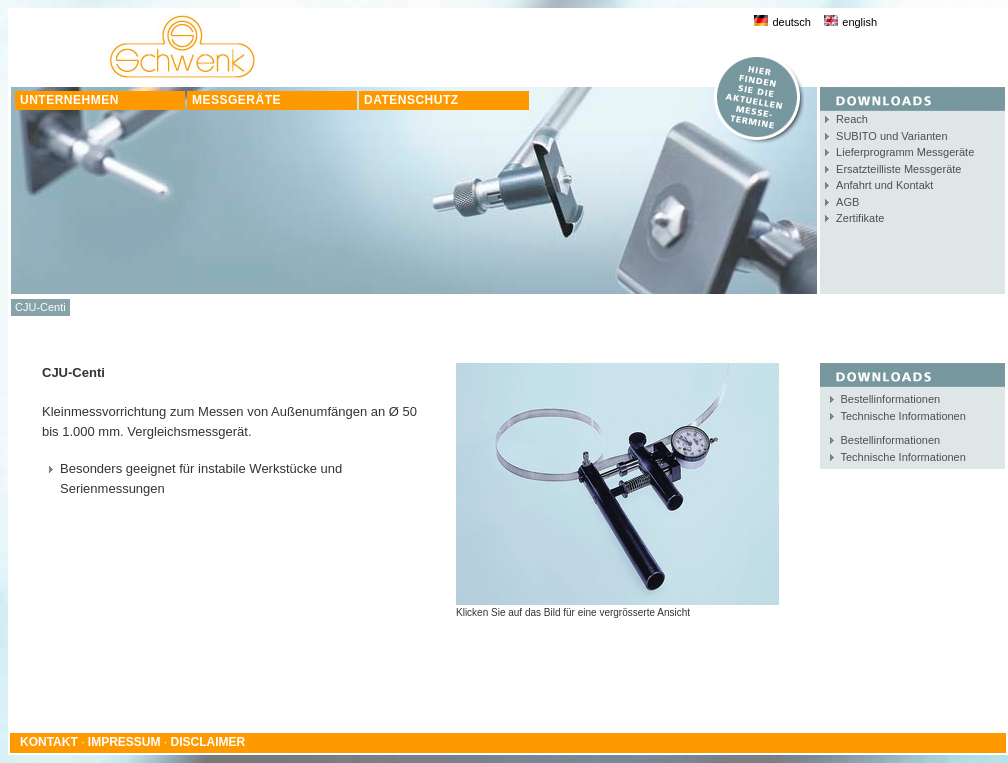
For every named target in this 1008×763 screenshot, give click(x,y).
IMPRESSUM (124, 742)
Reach (852, 119)
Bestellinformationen (891, 399)
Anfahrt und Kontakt (884, 185)
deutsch (782, 22)
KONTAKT (49, 742)
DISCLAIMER (208, 742)
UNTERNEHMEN (69, 100)
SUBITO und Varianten (892, 136)
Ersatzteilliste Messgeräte (898, 169)
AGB (847, 202)
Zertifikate (860, 218)
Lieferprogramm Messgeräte (905, 152)
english (850, 22)
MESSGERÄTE (236, 100)
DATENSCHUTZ (411, 100)
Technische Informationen (903, 416)
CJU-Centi (40, 307)
